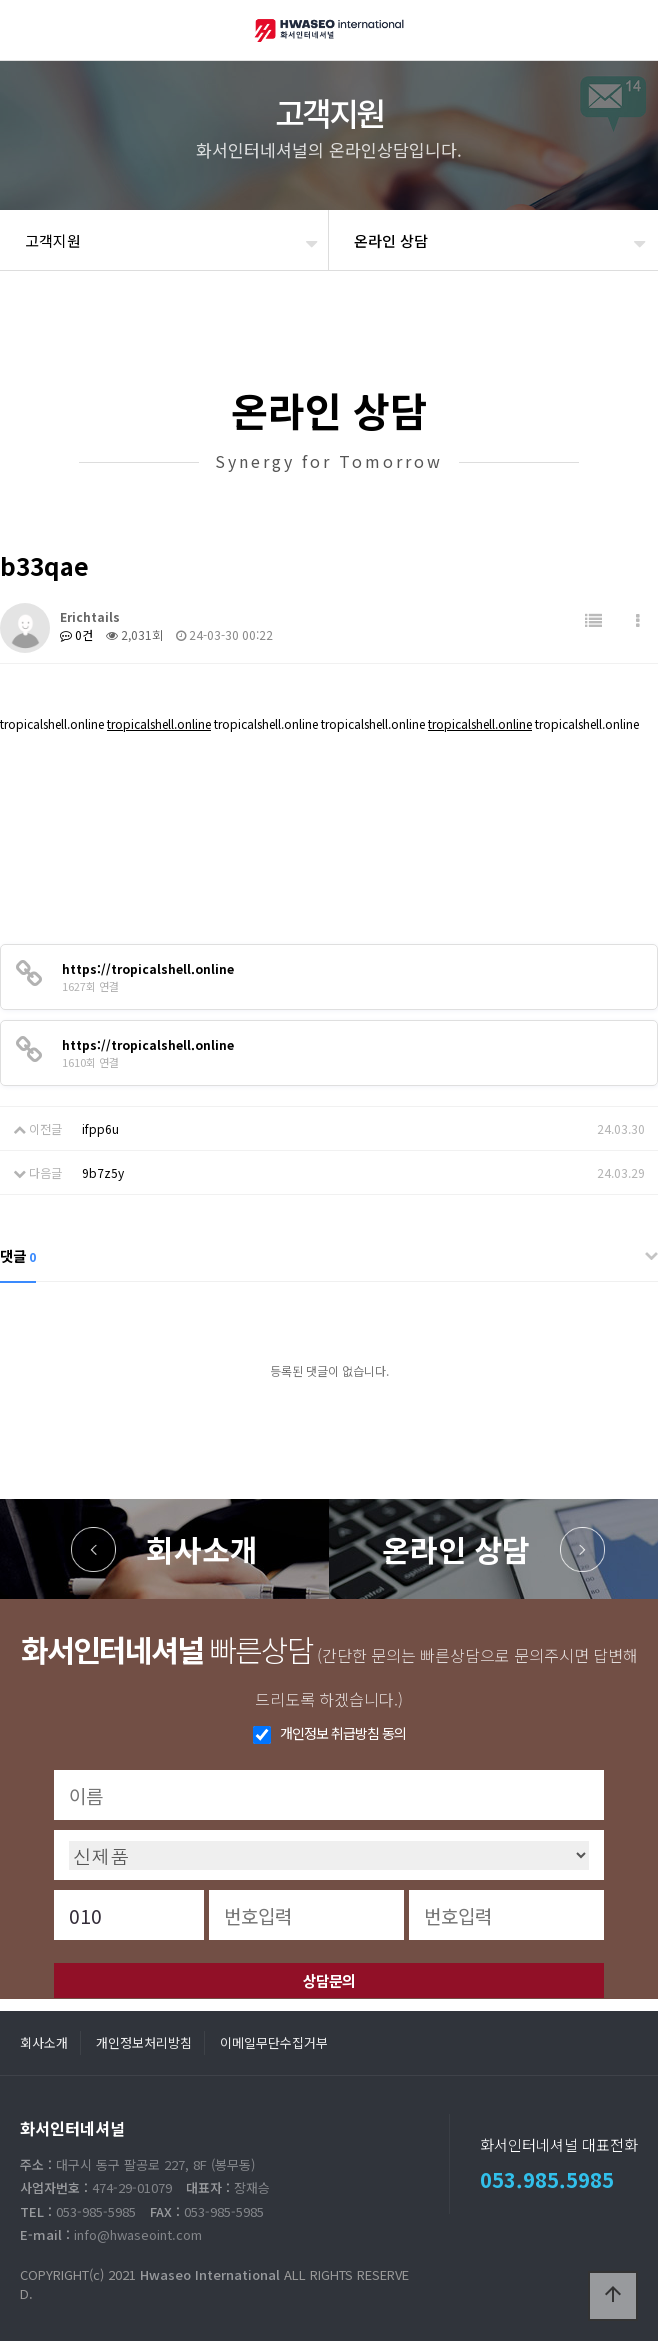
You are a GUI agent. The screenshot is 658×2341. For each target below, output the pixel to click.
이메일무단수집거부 (274, 2042)
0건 (76, 634)
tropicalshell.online (159, 723)
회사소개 (202, 1549)
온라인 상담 (456, 1549)
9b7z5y (103, 1172)
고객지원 (53, 240)
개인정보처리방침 (144, 2042)
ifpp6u (100, 1128)
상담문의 (329, 1980)
